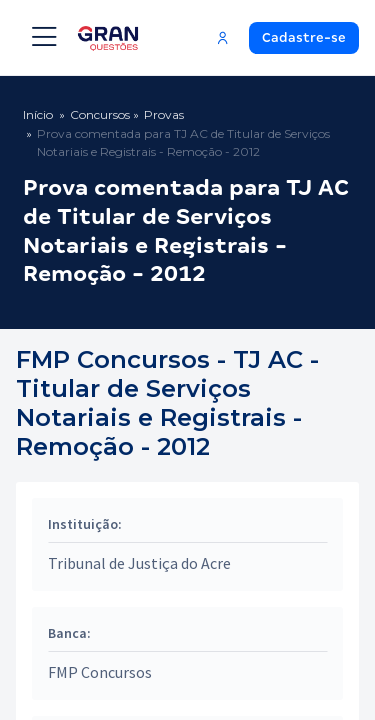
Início (38, 114)
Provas (164, 114)
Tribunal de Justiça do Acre (139, 563)
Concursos (100, 114)
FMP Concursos (100, 672)
